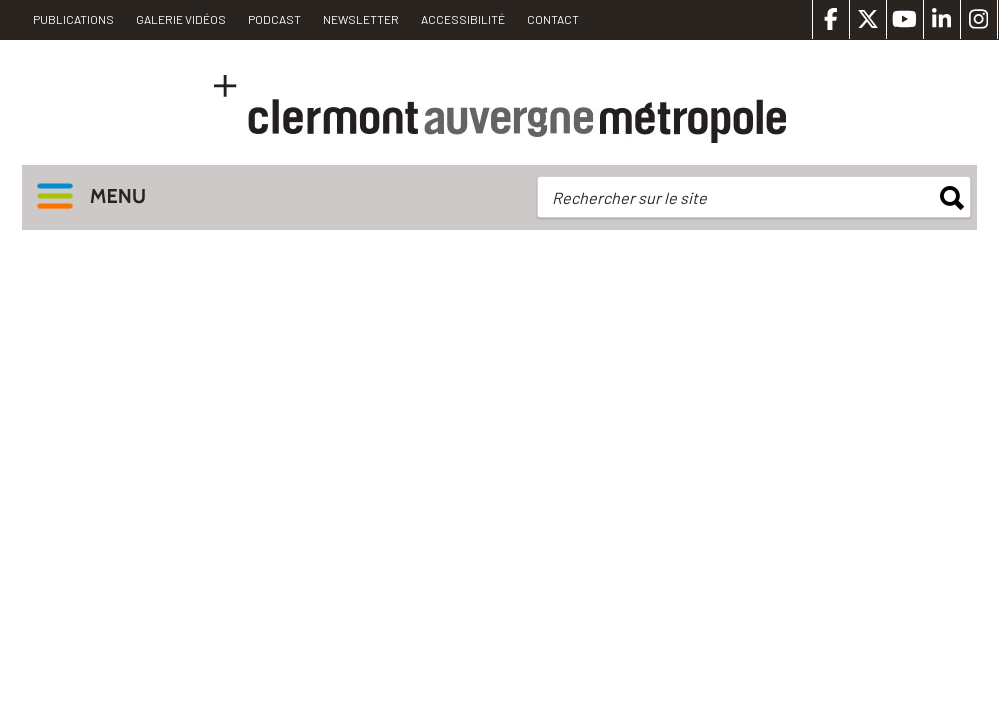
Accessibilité (463, 19)
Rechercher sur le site (629, 197)
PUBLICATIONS (73, 19)
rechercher (952, 198)
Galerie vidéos (181, 19)
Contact (553, 19)
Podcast (274, 19)
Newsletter (361, 19)
